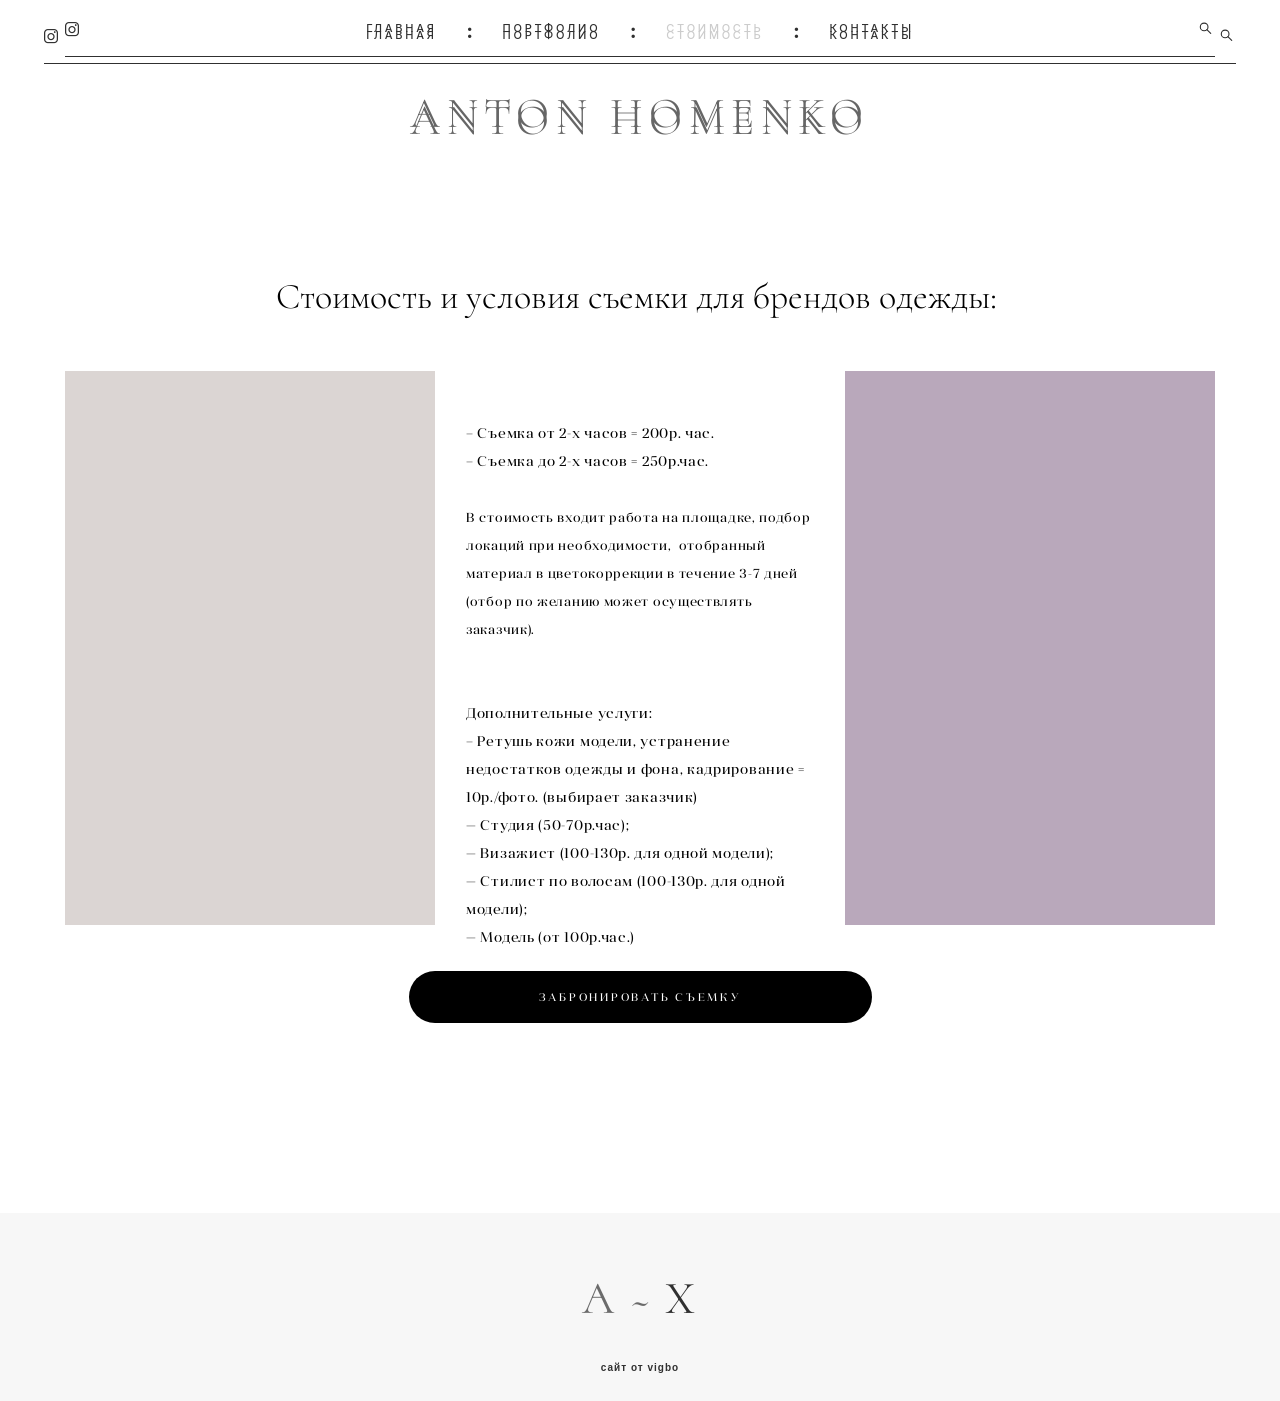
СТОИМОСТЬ (714, 28)
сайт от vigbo (640, 1354)
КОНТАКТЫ (871, 28)
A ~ (623, 1284)
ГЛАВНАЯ (401, 28)
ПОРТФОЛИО (552, 28)
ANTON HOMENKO (640, 113)
